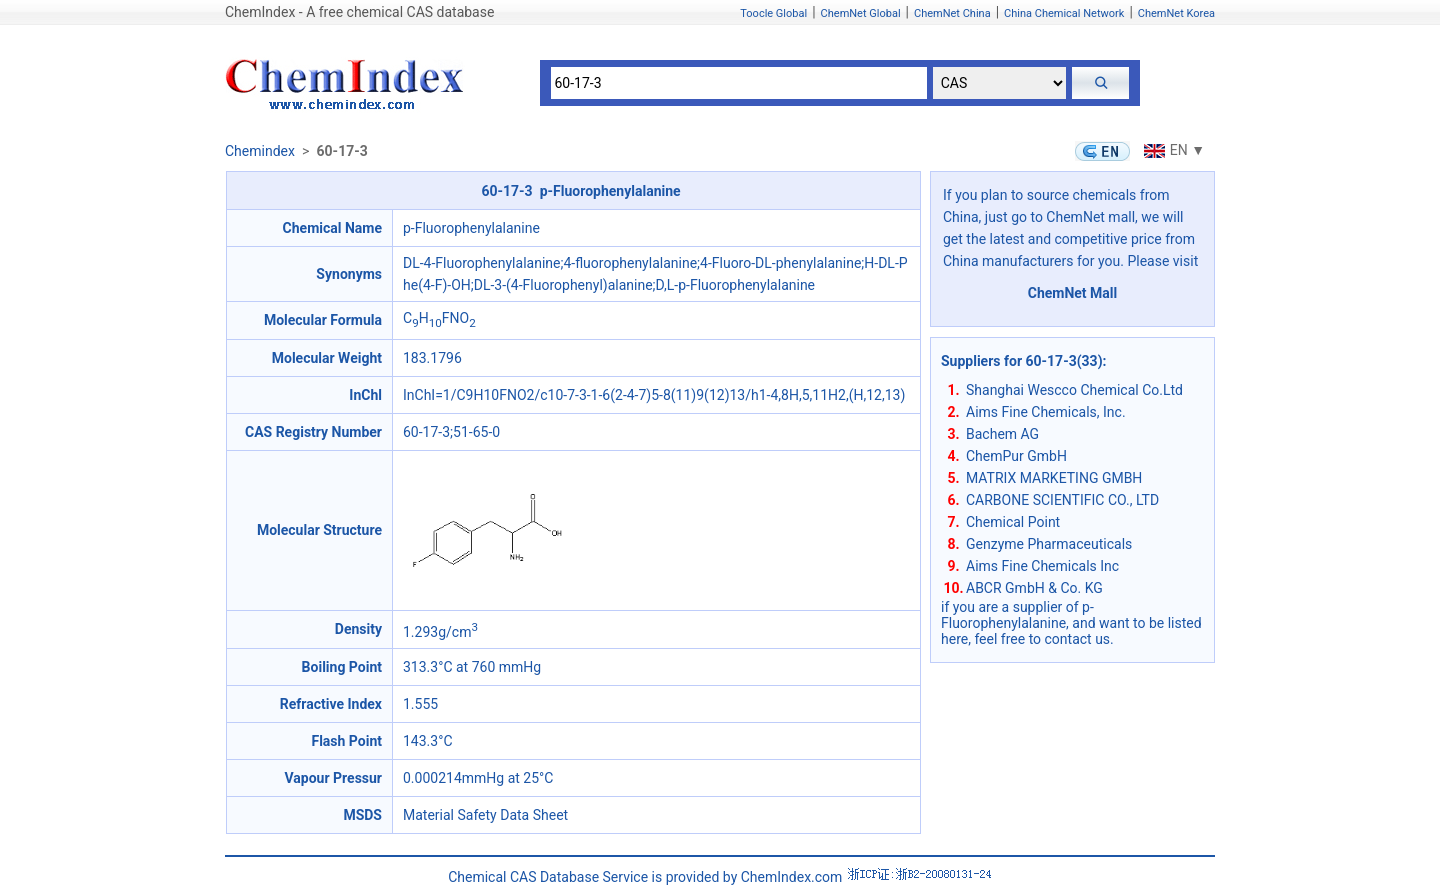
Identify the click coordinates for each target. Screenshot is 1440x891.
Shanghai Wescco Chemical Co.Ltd (1074, 390)
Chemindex (260, 151)
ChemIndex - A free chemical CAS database (359, 12)
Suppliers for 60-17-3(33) (1022, 361)
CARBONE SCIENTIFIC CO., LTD (1062, 500)
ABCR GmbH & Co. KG (1034, 588)
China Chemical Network (1064, 13)
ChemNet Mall (1073, 293)
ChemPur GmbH (1016, 456)
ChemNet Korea (1176, 13)
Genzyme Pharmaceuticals (1049, 544)
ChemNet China (952, 13)
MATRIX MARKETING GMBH (1054, 478)
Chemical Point (1013, 522)
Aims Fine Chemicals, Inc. (1046, 412)
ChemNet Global (861, 13)
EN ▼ (1172, 150)
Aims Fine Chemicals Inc (1042, 566)
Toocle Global (773, 13)
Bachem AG (1002, 434)
